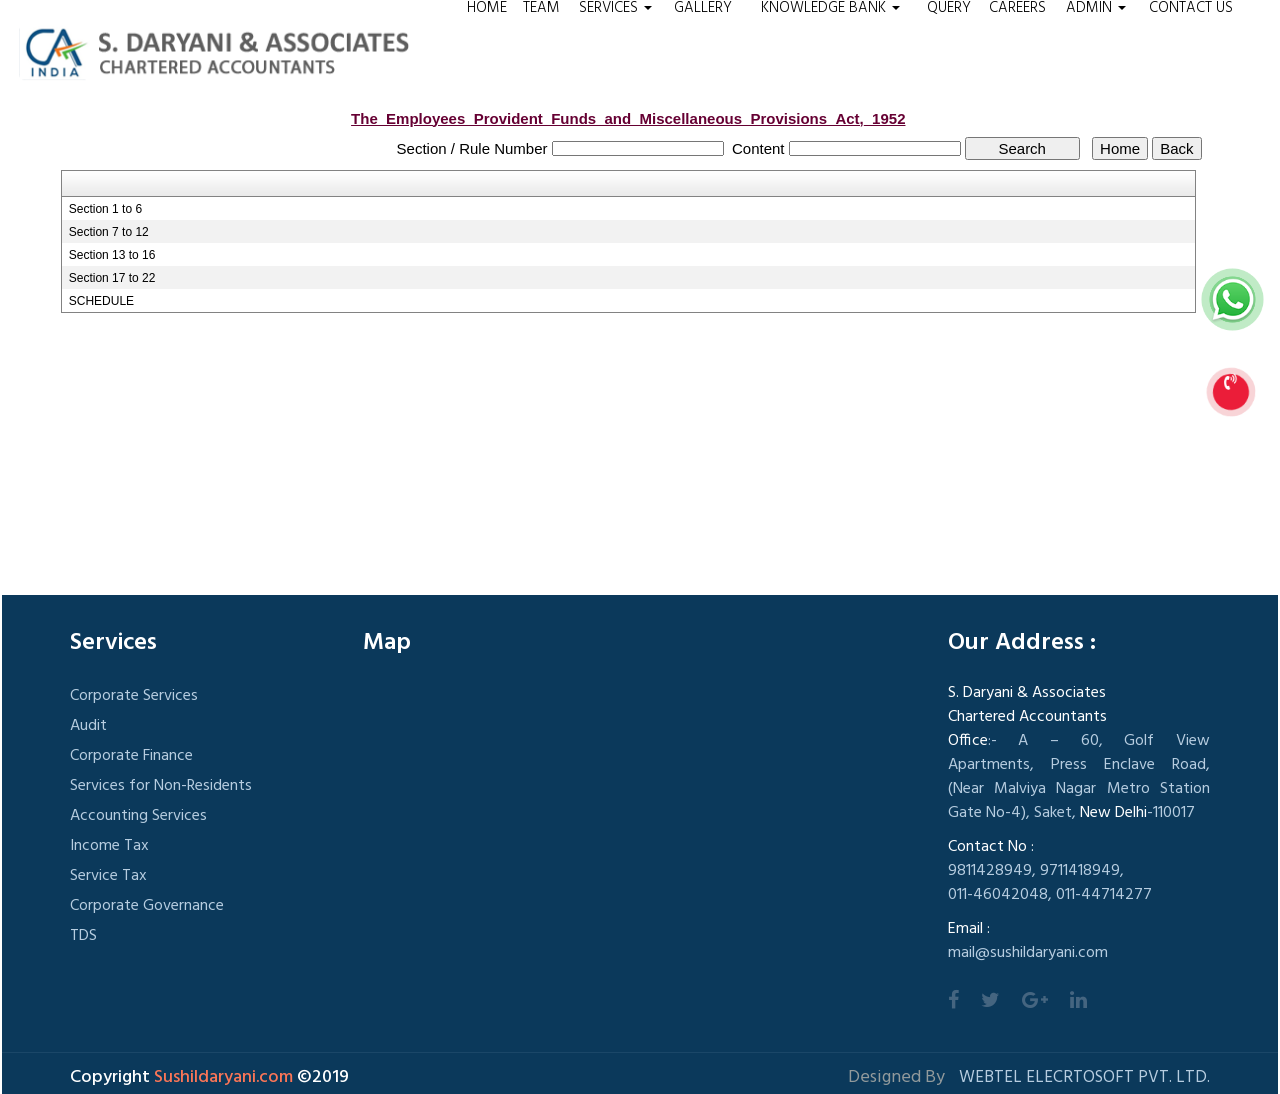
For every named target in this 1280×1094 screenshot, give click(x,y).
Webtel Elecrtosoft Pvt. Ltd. (1084, 1077)
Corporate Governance (147, 906)
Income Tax (109, 846)
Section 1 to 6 (105, 209)
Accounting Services (138, 816)
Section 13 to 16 (112, 255)
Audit (88, 726)
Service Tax (108, 876)
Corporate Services (134, 696)
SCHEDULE (101, 301)
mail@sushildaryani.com (1028, 953)
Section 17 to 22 (112, 278)
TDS (83, 936)
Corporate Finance (131, 756)
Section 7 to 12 (109, 232)
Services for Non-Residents (161, 786)
